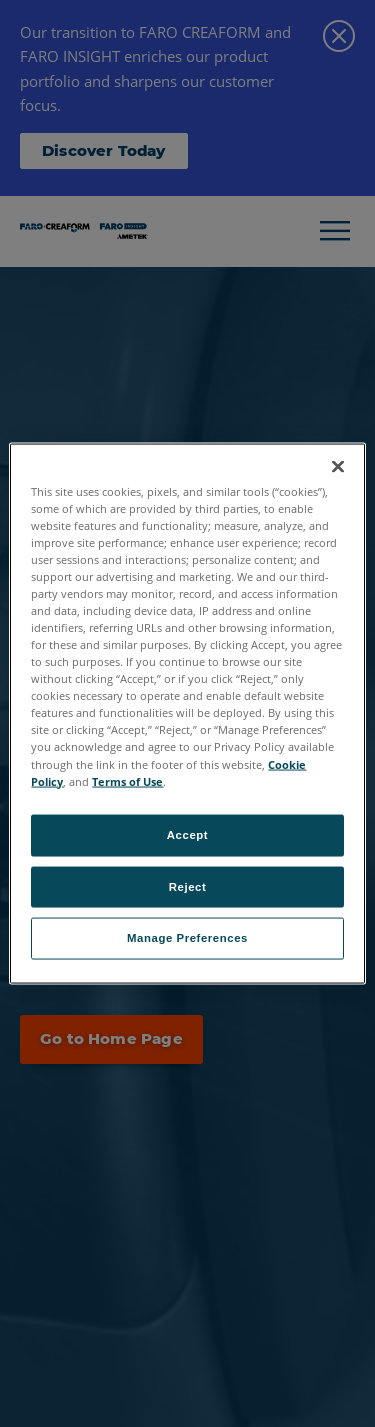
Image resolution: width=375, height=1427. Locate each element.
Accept (187, 834)
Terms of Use (127, 780)
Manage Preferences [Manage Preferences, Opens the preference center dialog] (187, 938)
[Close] (338, 466)
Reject (188, 886)
